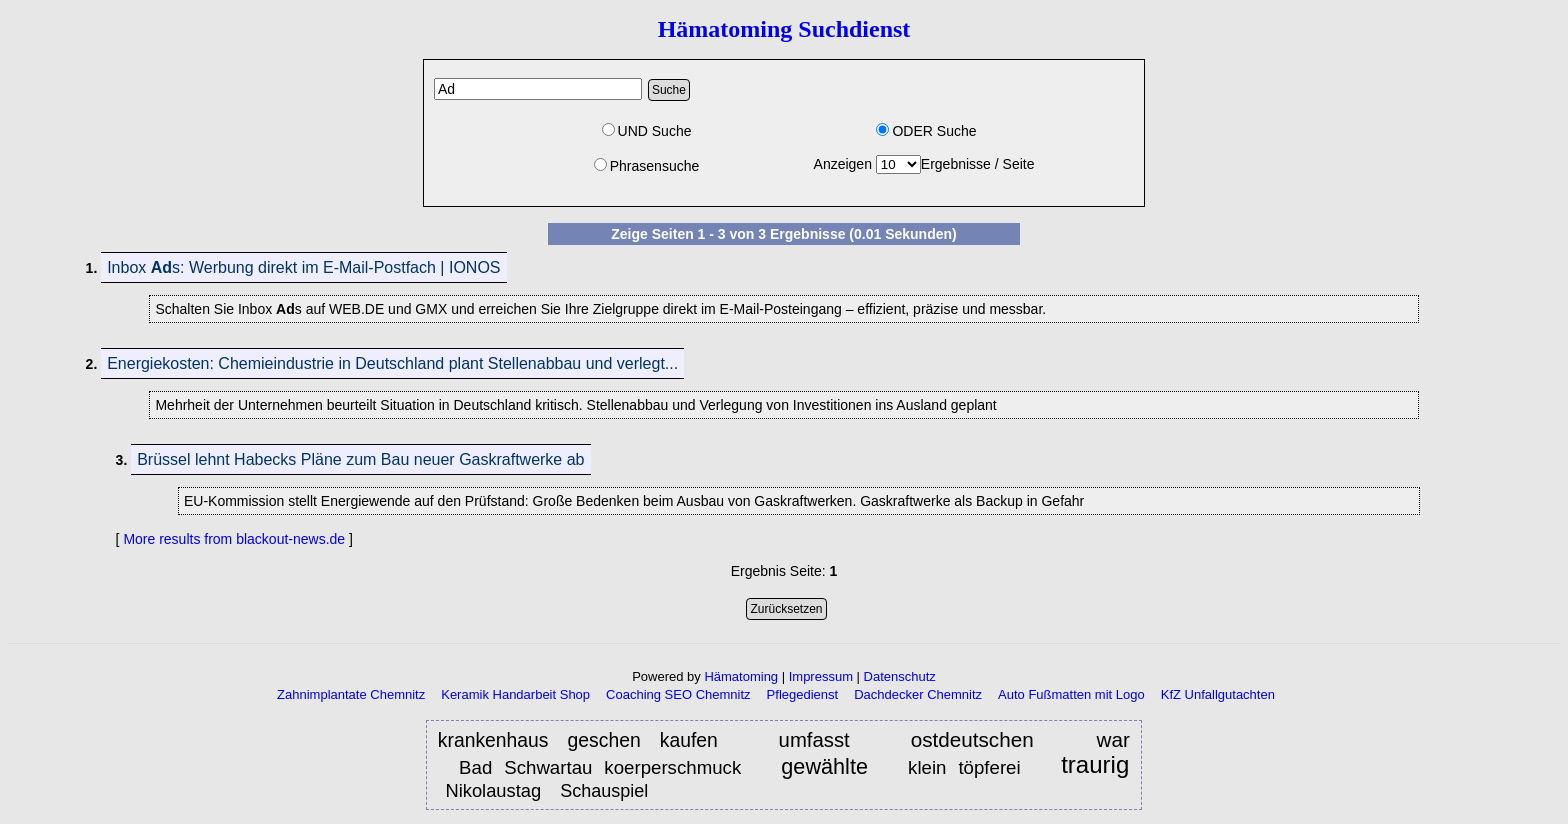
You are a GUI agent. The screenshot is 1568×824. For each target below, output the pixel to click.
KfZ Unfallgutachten (1218, 694)
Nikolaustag (493, 790)
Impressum (821, 676)
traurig (1095, 765)
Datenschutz (900, 676)
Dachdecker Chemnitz (918, 694)
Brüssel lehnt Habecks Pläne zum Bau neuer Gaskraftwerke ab (360, 459)
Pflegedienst (803, 694)
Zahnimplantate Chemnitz (351, 694)
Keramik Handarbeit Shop (515, 694)
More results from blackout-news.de (234, 539)
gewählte (824, 766)
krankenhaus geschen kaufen (578, 740)
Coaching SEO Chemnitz (678, 694)
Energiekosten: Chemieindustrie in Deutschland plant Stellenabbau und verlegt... (392, 363)
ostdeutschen (982, 739)
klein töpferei (964, 767)
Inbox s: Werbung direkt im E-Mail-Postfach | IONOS (303, 267)
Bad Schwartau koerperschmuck (600, 767)
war (1113, 739)
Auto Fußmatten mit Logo (1071, 694)
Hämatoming (741, 676)
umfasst (814, 740)
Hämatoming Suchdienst (784, 29)
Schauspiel (606, 791)
